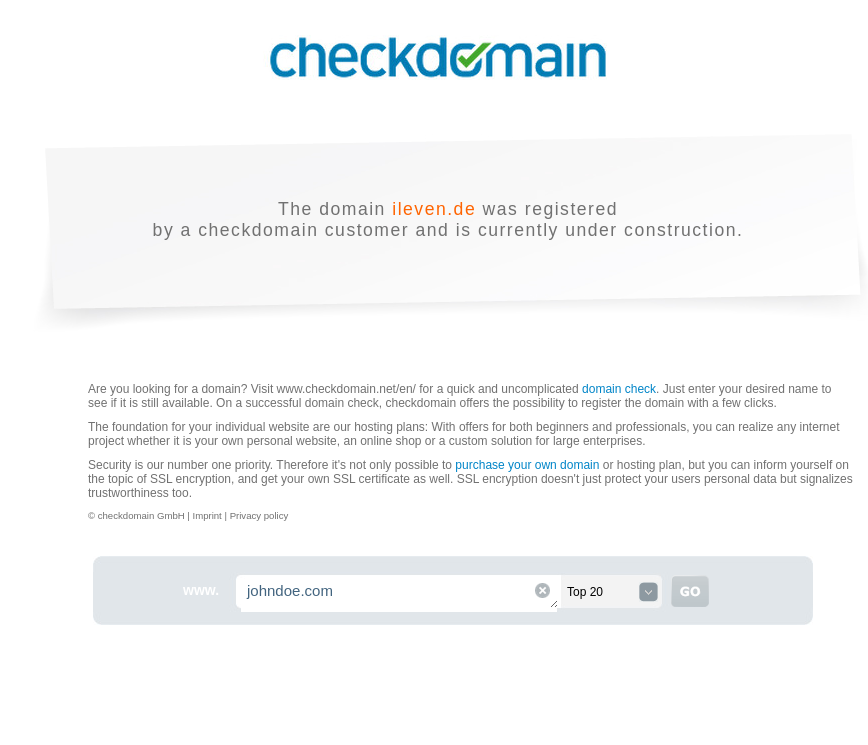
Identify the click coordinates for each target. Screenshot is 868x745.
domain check (619, 389)
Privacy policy (259, 515)
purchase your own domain (527, 465)
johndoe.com (400, 593)
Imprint (208, 515)
